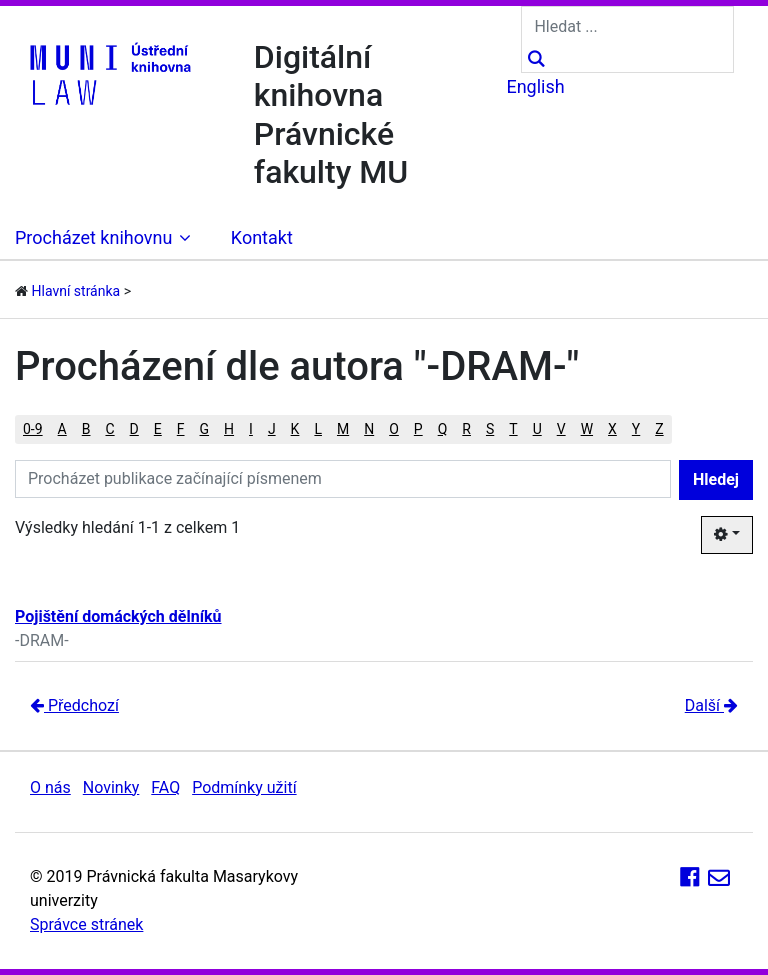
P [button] (418, 429)
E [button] (158, 429)
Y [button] (636, 429)
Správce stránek (86, 924)
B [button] (86, 429)
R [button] (466, 429)
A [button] (62, 429)
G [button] (205, 429)
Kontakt (262, 237)
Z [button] (659, 429)
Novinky (111, 787)
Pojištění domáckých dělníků (118, 616)
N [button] (369, 429)
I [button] (251, 429)
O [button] (394, 429)
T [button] (513, 429)
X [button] (612, 429)
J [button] (272, 429)
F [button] (181, 429)
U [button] (537, 429)
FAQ (165, 787)
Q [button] (443, 429)
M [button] (343, 429)
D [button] (134, 429)
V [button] (561, 429)
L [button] (318, 429)
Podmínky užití (244, 787)
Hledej (716, 479)
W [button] (587, 429)
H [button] (229, 429)
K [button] (295, 429)
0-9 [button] (33, 429)
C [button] (109, 429)
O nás (50, 787)
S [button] (490, 429)
